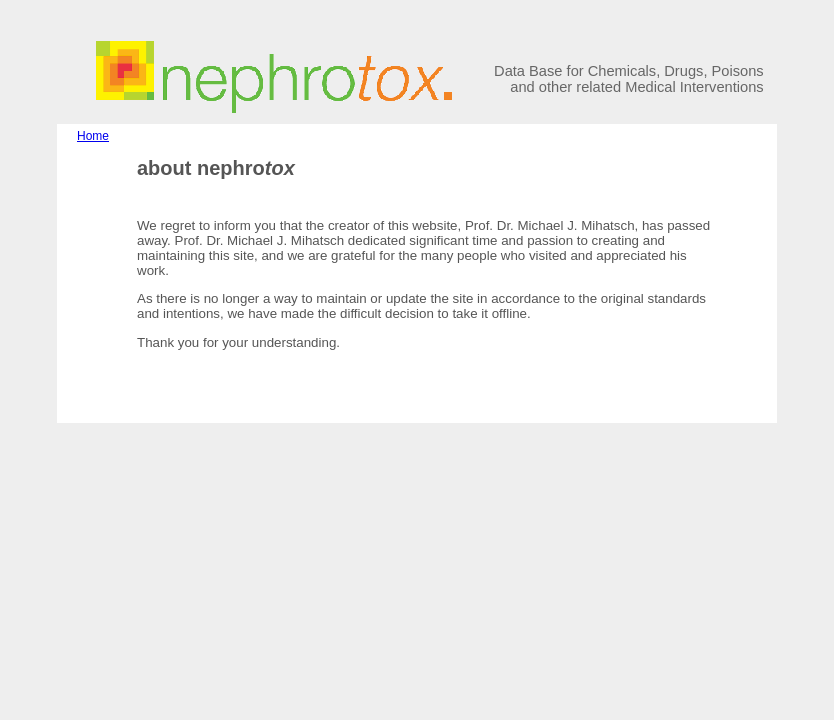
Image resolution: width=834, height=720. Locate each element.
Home (93, 136)
